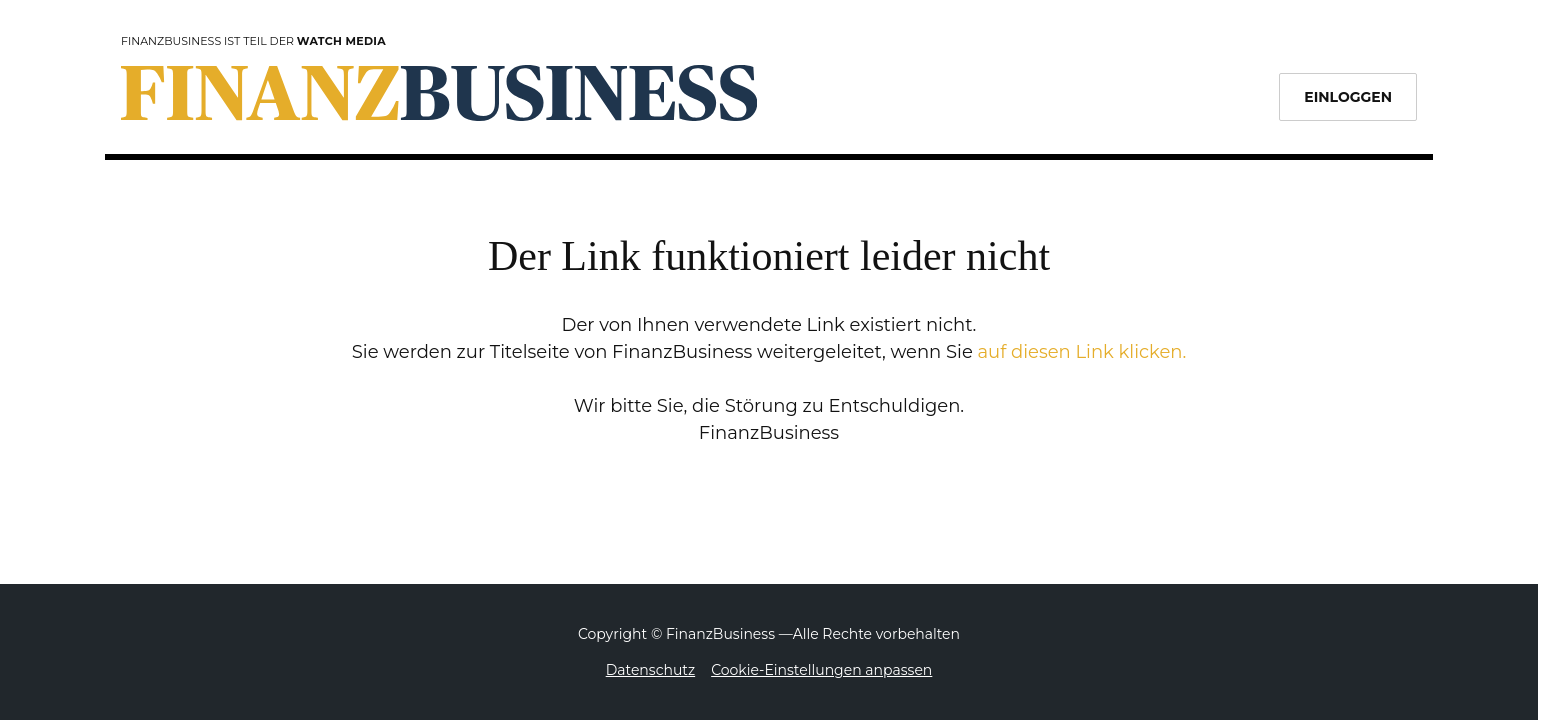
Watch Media (341, 41)
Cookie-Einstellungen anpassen (821, 670)
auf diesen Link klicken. (1081, 352)
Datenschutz (650, 670)
